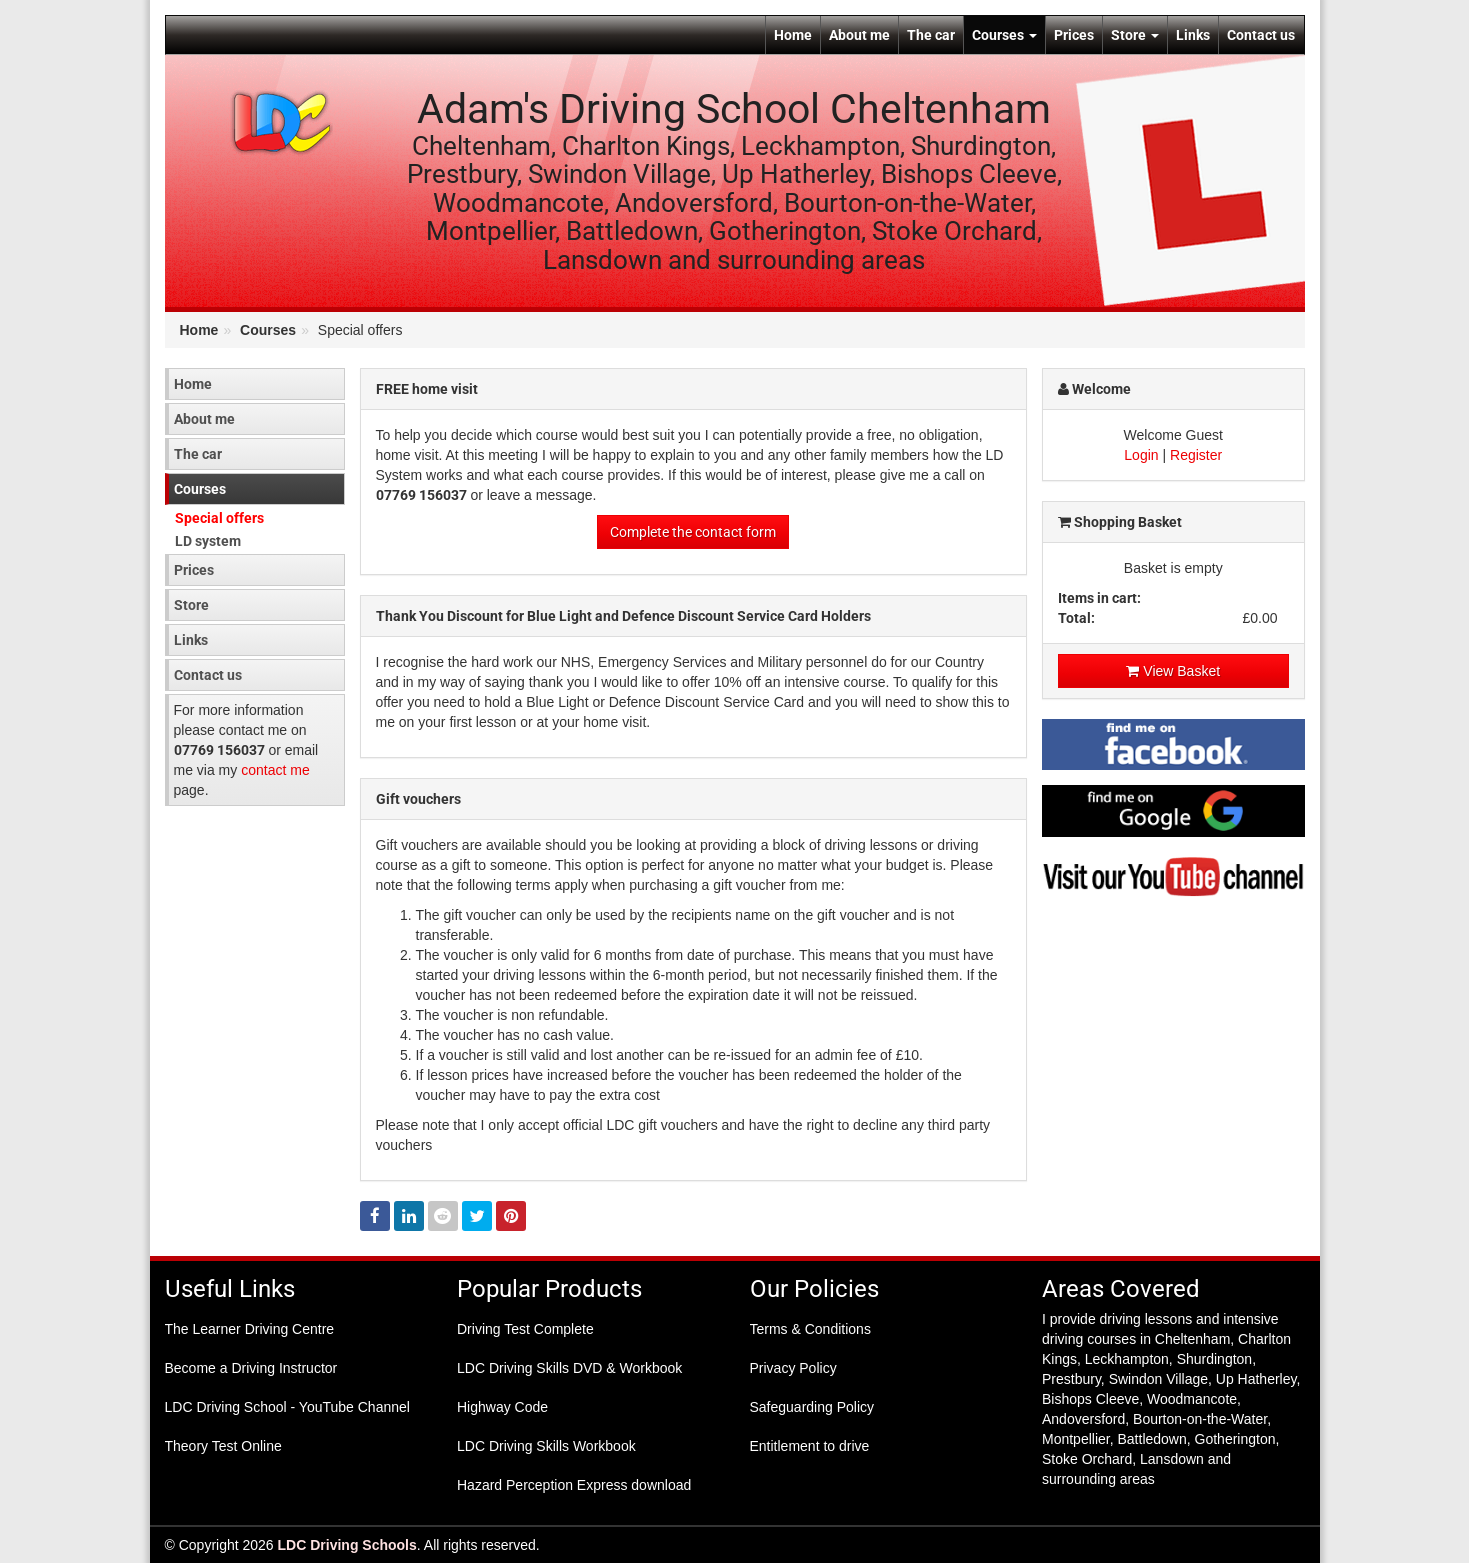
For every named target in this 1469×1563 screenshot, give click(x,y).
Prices (1074, 35)
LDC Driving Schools (347, 1545)
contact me (275, 770)
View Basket (1173, 671)
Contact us (1261, 35)
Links (1193, 35)
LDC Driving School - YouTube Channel (287, 1407)
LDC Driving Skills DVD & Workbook (569, 1368)
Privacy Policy (793, 1368)
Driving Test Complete (525, 1329)
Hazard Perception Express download (574, 1485)
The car (931, 35)
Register (1196, 455)
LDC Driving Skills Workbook (546, 1446)
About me (859, 35)
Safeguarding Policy (812, 1407)
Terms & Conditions (810, 1329)
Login (1141, 455)
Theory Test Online (223, 1446)
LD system (208, 541)
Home (793, 35)
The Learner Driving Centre (250, 1329)
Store (1135, 35)
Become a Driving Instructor (251, 1368)
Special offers (219, 518)
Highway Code (502, 1407)
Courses (1004, 35)
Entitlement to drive (810, 1446)
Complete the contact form (693, 532)
